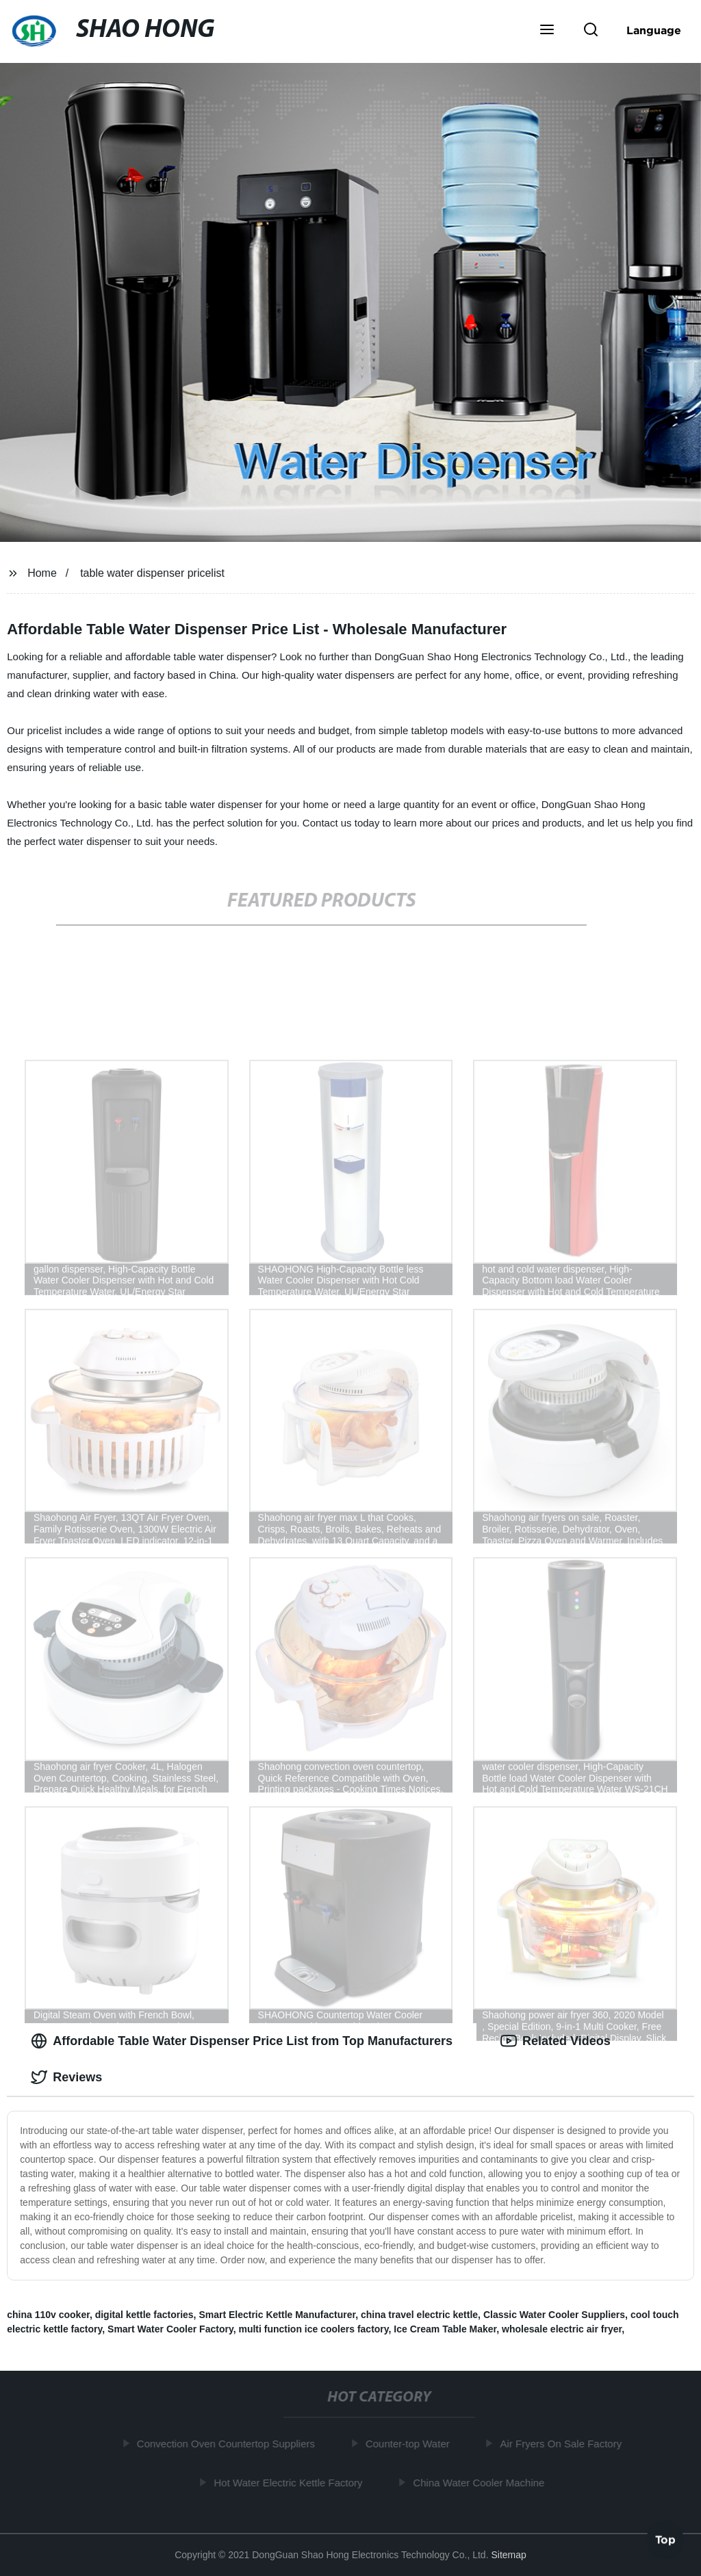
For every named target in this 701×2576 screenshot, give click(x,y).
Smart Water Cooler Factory (170, 2329)
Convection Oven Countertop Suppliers (229, 2443)
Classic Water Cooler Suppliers (554, 2314)
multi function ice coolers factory (313, 2329)
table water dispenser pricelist (152, 573)
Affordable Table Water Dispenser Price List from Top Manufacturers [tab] (242, 2041)
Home (42, 573)
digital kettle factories (144, 2314)
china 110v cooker (48, 2314)
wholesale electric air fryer (562, 2329)
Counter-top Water (411, 2443)
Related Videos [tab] (555, 2041)
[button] (547, 30)
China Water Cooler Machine (482, 2482)
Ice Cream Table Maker (445, 2329)
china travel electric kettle (419, 2314)
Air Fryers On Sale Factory (565, 2443)
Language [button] (653, 30)
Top (665, 2540)
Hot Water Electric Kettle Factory (292, 2482)
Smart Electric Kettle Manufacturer (277, 2314)
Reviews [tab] (66, 2077)
